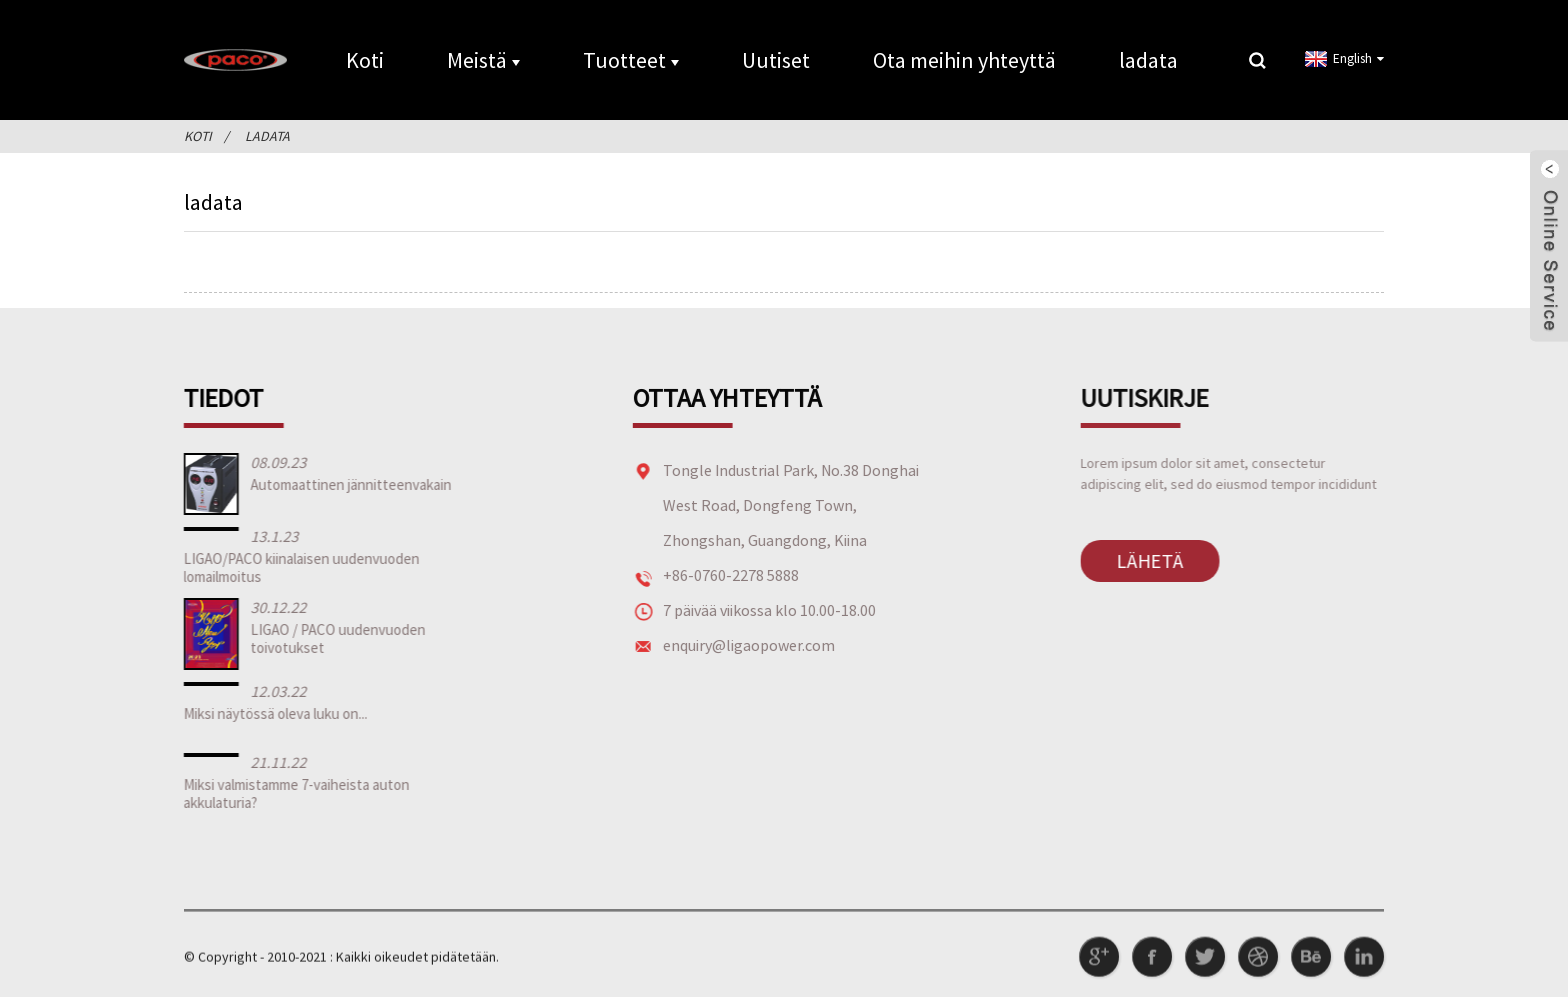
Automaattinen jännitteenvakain (346, 484)
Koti (365, 60)
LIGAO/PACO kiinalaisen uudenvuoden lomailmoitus (297, 567)
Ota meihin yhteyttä (964, 60)
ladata (1148, 60)
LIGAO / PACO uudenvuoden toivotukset (333, 638)
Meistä (483, 60)
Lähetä (1138, 560)
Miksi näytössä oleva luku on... (271, 713)
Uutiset (776, 60)
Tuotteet (631, 60)
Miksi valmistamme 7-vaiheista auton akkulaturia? (292, 793)
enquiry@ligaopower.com (741, 645)
